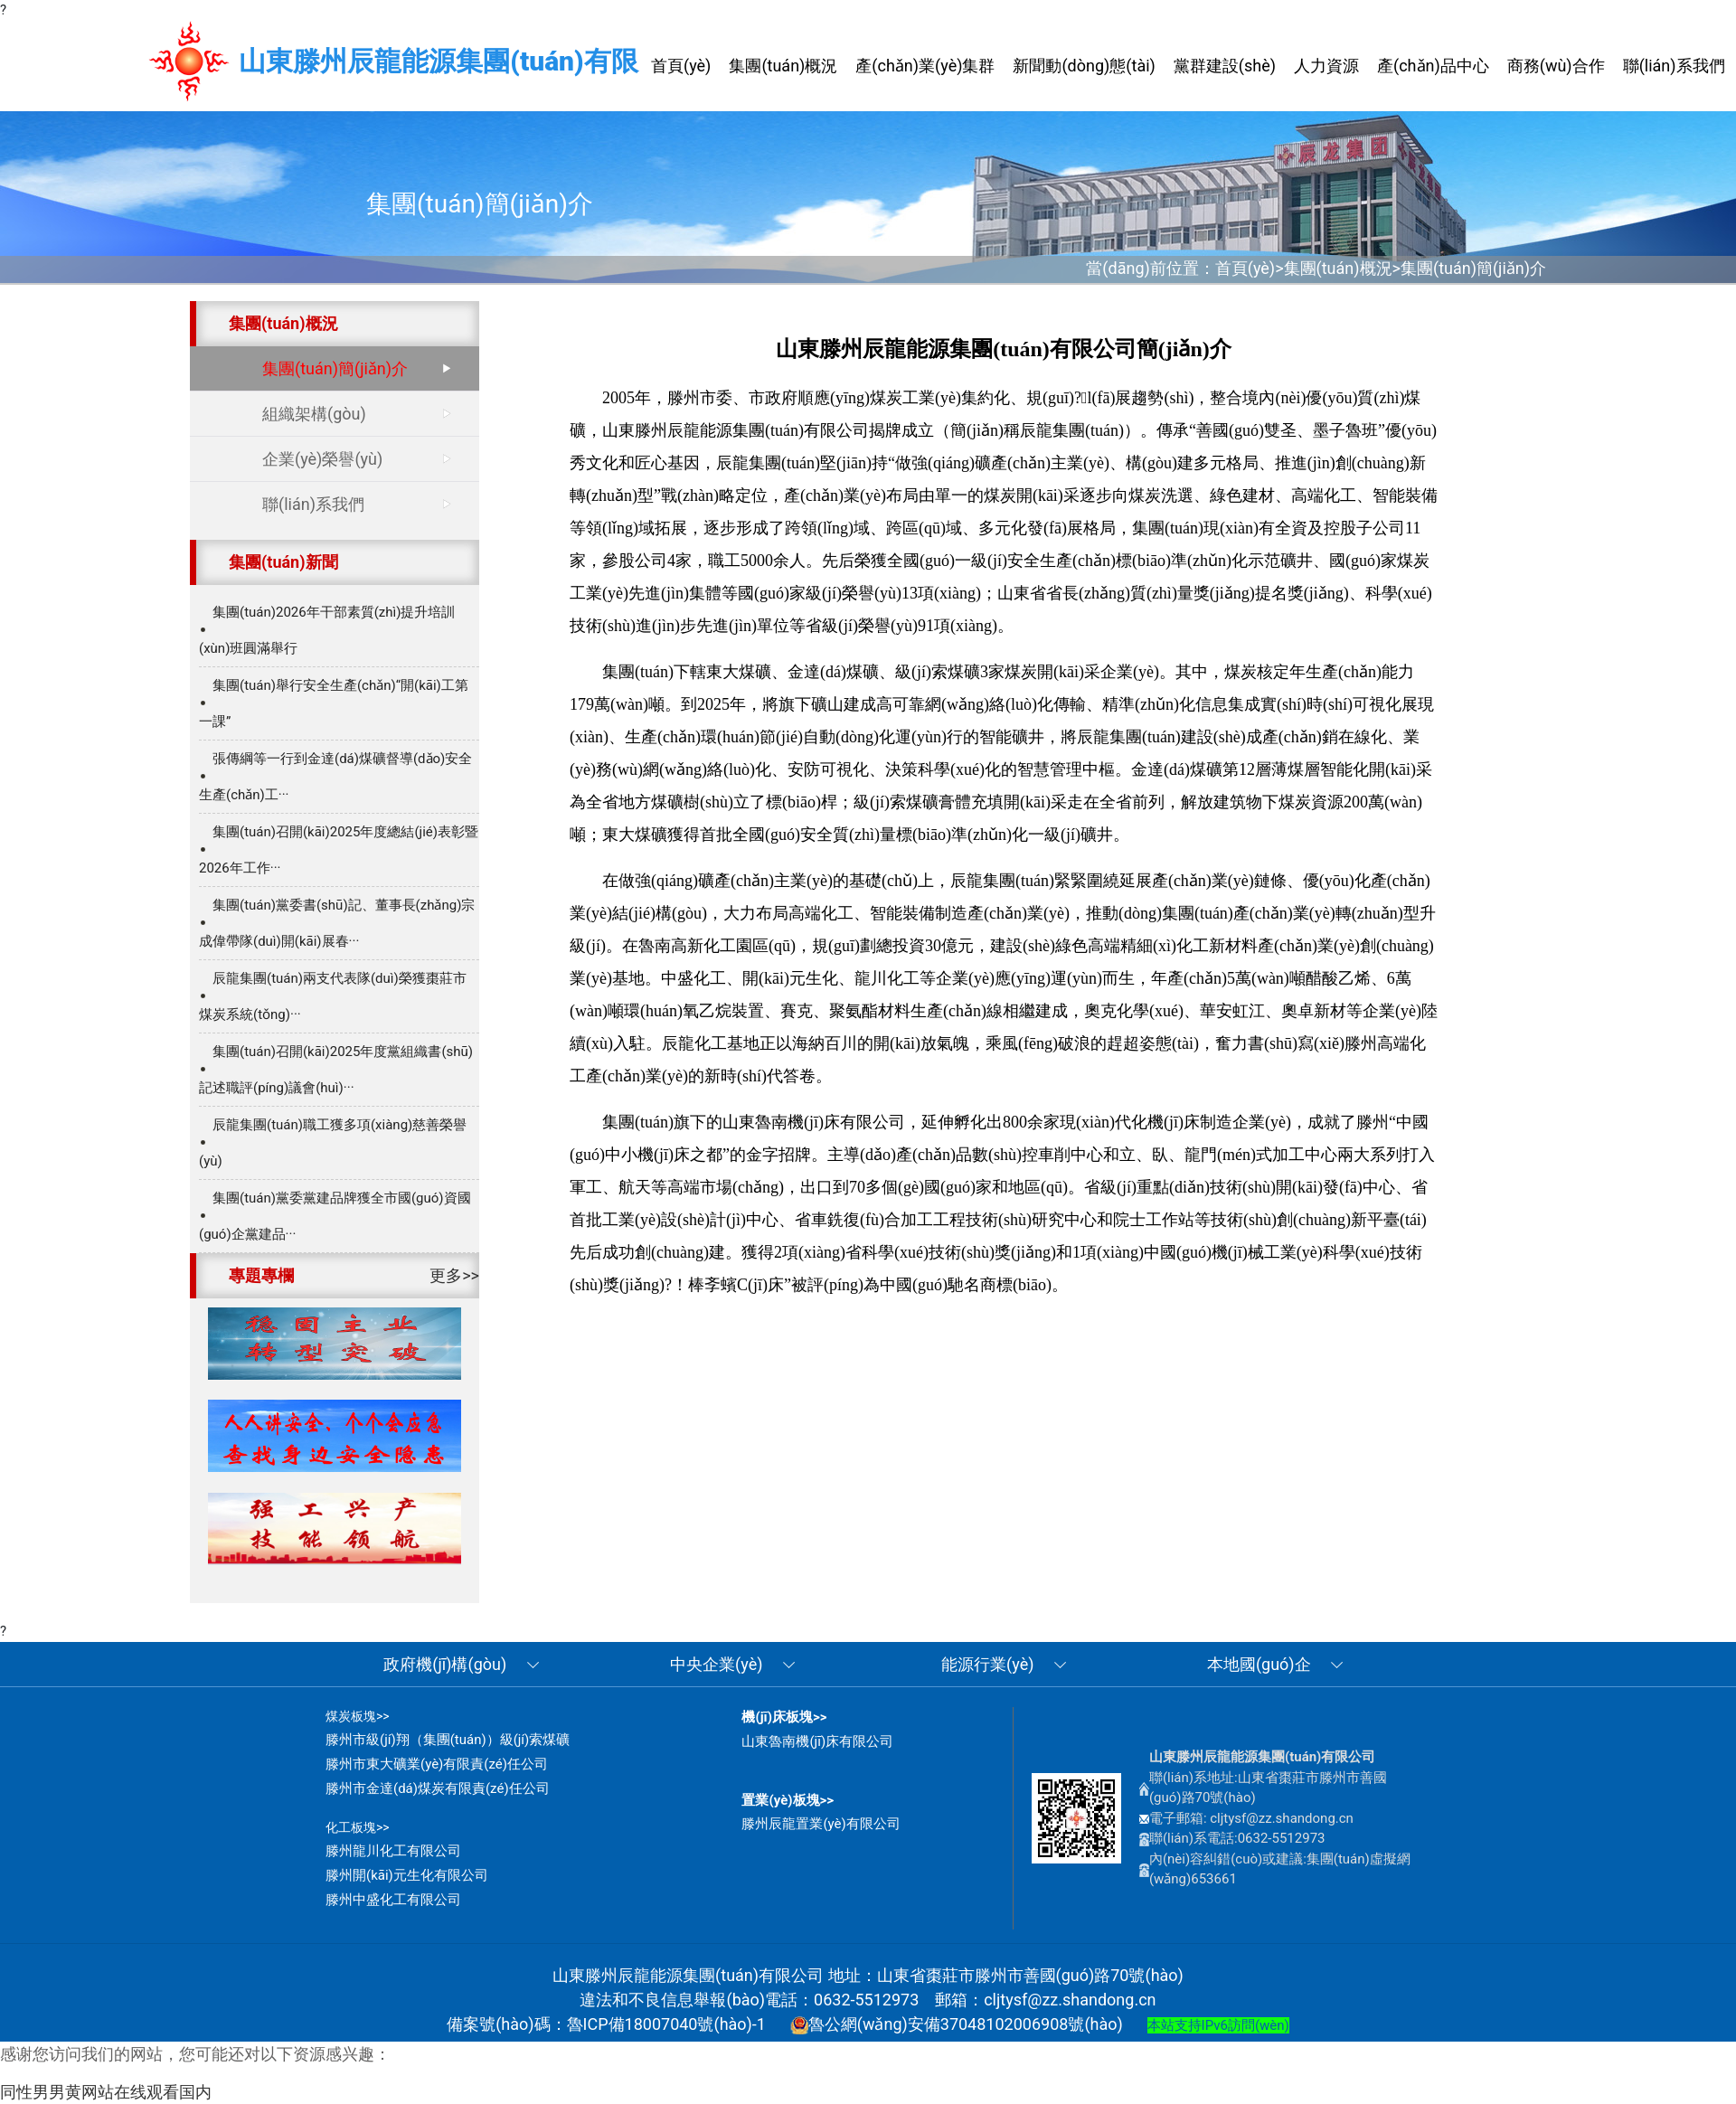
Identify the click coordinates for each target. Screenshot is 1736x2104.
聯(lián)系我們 (313, 504)
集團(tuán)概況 (1338, 268)
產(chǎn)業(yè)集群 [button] (925, 65)
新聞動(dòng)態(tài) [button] (1084, 65)
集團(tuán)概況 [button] (783, 65)
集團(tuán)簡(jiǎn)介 (1473, 268)
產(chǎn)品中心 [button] (1433, 65)
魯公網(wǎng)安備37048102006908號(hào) (956, 2023)
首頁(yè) (1245, 268)
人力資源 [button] (1326, 65)
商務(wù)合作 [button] (1556, 65)
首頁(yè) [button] (681, 65)
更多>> (454, 1275)
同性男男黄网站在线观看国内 (106, 2091)
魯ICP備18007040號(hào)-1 (666, 2023)
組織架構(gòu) (314, 413)
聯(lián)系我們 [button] (1674, 65)
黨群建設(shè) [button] (1225, 65)
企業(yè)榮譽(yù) (322, 458)
